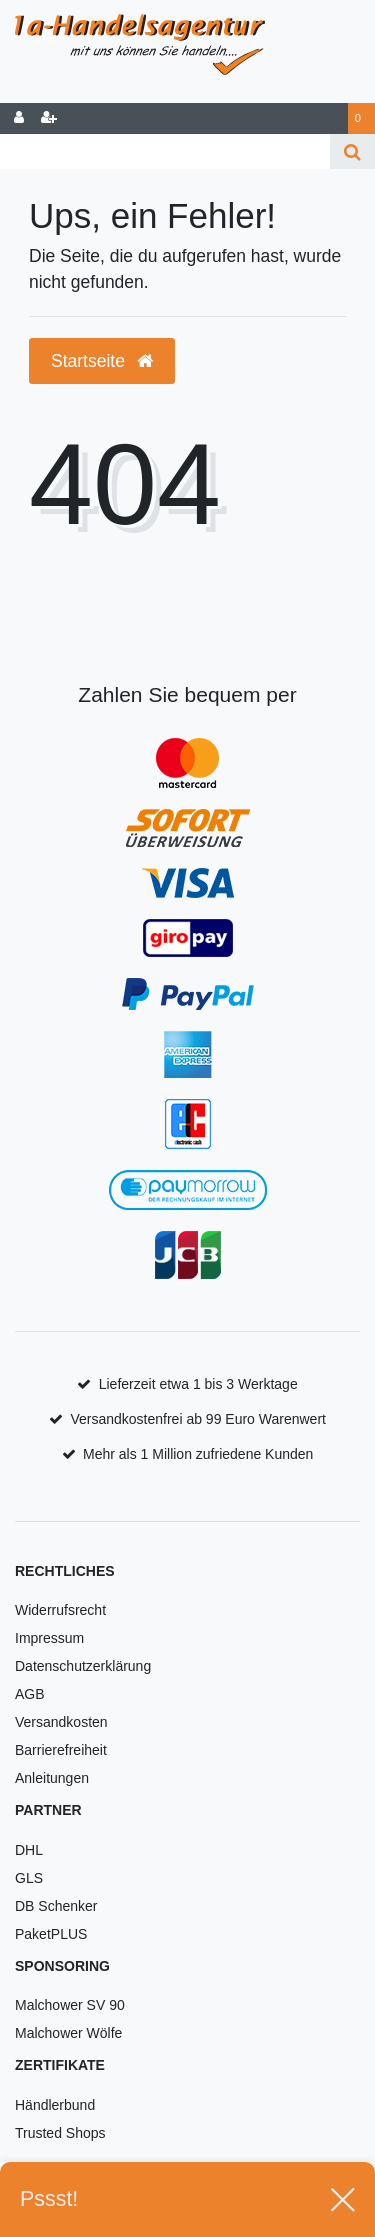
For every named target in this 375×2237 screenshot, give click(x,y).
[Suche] (352, 151)
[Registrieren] (49, 118)
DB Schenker (56, 1906)
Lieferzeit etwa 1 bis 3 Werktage (198, 1384)
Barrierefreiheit (61, 1750)
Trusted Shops (60, 2133)
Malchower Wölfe (68, 2033)
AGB (30, 1694)
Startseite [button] (102, 361)
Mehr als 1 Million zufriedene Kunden (198, 1454)
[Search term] (165, 151)
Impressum (49, 1638)
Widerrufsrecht (60, 1610)
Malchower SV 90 (70, 2005)
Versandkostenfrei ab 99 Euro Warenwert (198, 1419)
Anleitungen (52, 1778)
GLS (29, 1878)
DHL (29, 1850)
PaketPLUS (51, 1934)
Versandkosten (61, 1722)
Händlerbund (55, 2105)
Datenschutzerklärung (83, 1666)
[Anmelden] (19, 118)
